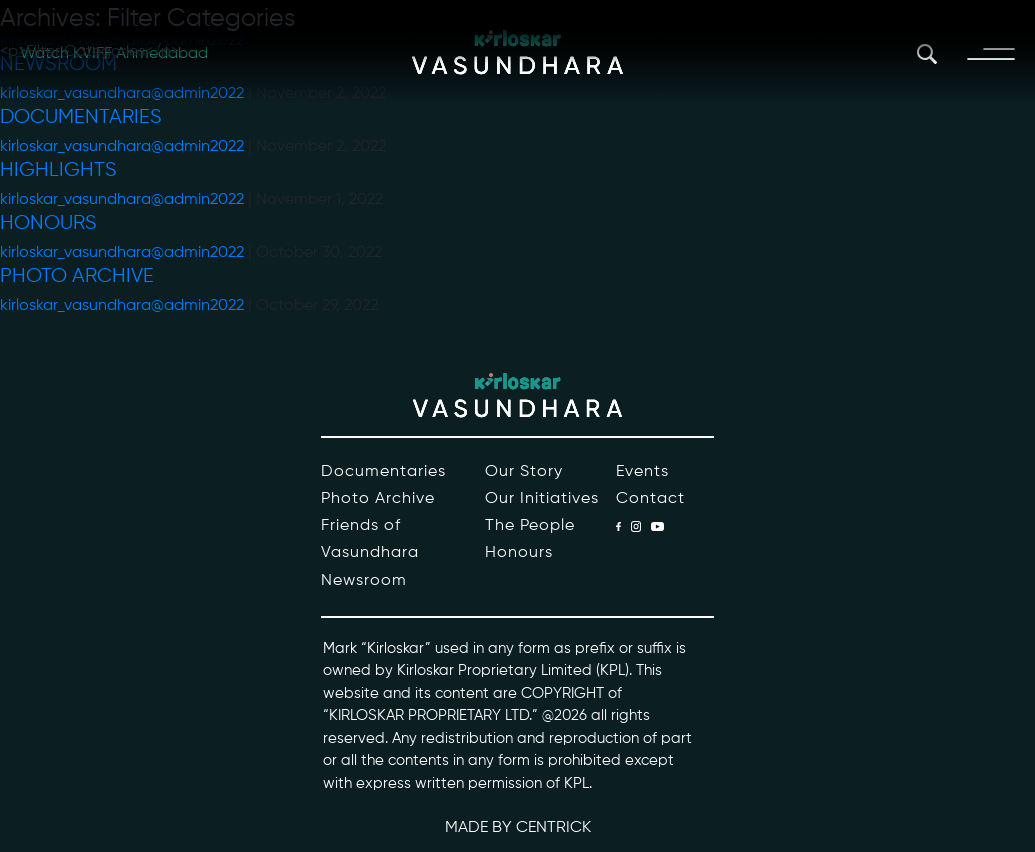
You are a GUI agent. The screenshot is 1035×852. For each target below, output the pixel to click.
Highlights (58, 170)
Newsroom (364, 581)
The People (530, 526)
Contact (650, 499)
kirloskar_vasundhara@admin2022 (122, 147)
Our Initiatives (542, 499)
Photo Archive (77, 276)
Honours (48, 223)
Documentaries (81, 117)
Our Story (524, 472)
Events (642, 472)
